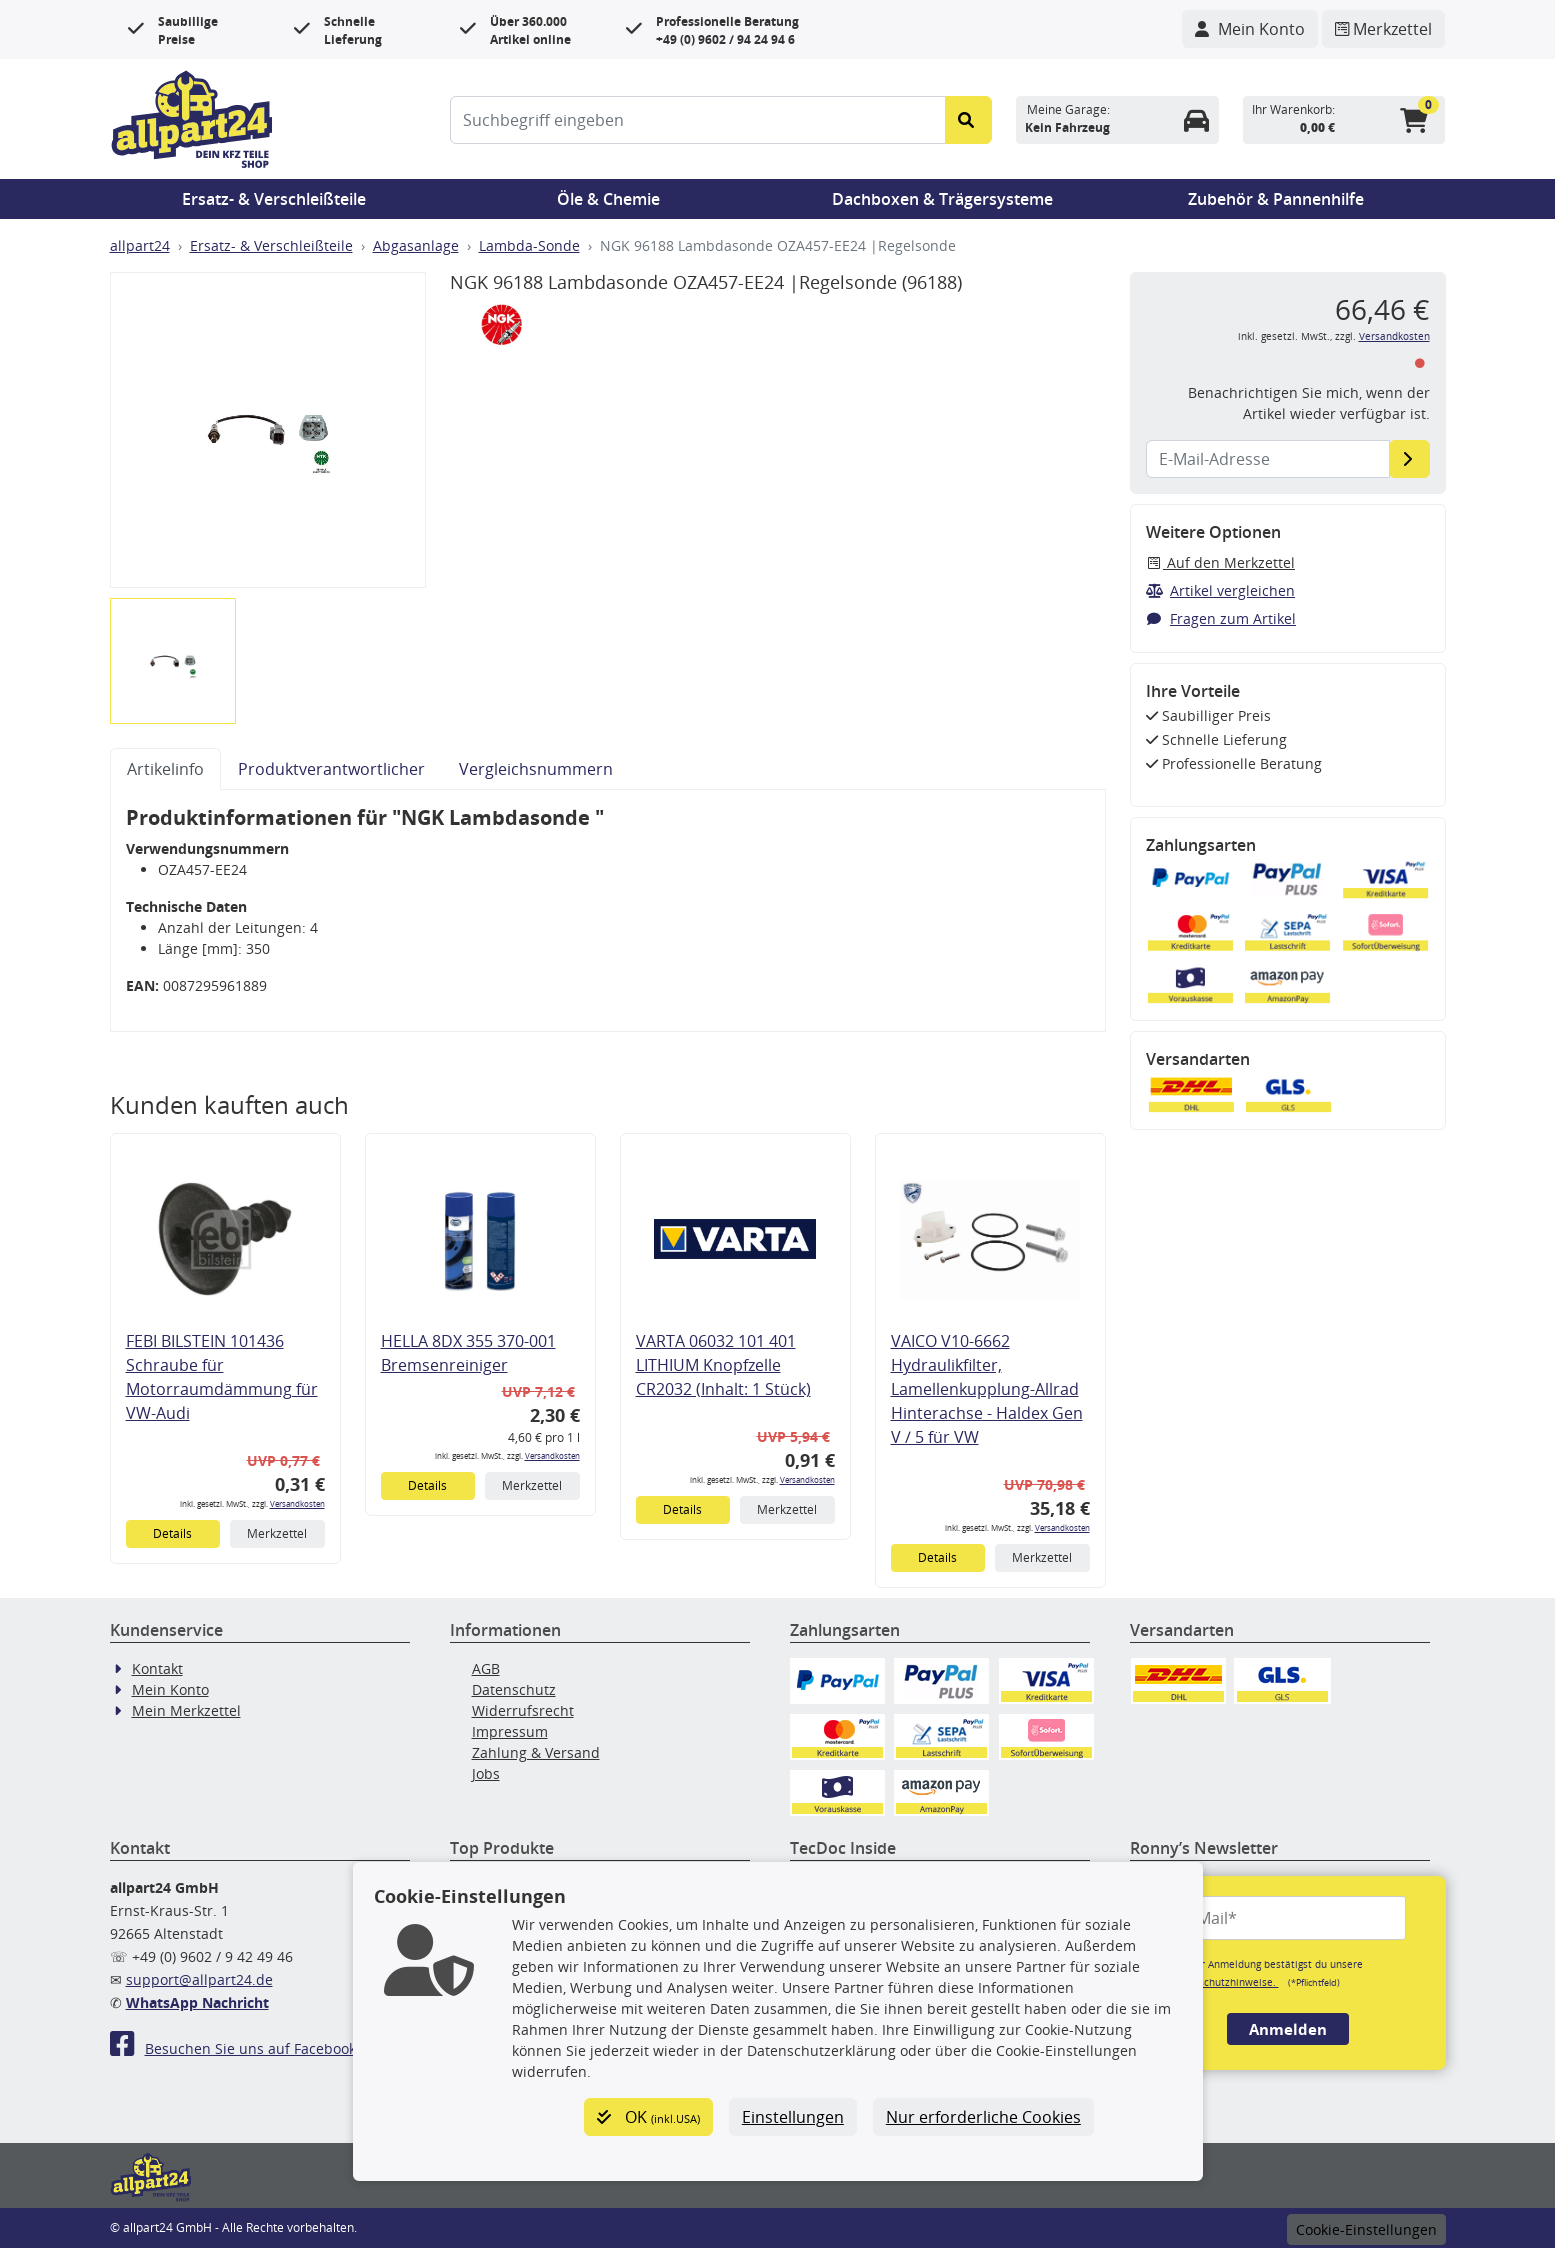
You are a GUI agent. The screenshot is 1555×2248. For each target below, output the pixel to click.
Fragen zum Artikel (1221, 618)
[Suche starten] (968, 120)
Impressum (510, 1731)
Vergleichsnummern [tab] (536, 769)
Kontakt (157, 1668)
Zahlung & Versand (536, 1752)
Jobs (486, 1773)
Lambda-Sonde (529, 245)
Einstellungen (793, 2117)
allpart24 (140, 245)
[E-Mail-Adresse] (1409, 459)
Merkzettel (277, 1533)
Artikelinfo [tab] (165, 769)
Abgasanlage (416, 245)
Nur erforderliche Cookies (983, 2117)
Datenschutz (514, 1689)
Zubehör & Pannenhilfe (1276, 199)
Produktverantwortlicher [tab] (331, 769)
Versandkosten (297, 1503)
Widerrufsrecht (523, 1710)
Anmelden (1288, 2029)
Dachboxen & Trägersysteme (942, 199)
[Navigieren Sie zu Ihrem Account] (1250, 29)
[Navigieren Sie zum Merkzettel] (1383, 29)
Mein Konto (170, 1689)
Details (172, 1533)
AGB (486, 1668)
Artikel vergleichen (1221, 590)
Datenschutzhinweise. (1224, 1982)
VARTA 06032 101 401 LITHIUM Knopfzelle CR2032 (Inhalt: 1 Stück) (723, 1365)
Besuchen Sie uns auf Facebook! (235, 2048)
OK (648, 2117)
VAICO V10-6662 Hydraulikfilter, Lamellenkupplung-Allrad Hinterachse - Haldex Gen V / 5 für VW (987, 1389)
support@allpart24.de (199, 1979)
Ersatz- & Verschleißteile (274, 199)
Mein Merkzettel (186, 1710)
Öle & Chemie (608, 199)
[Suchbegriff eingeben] (698, 120)
